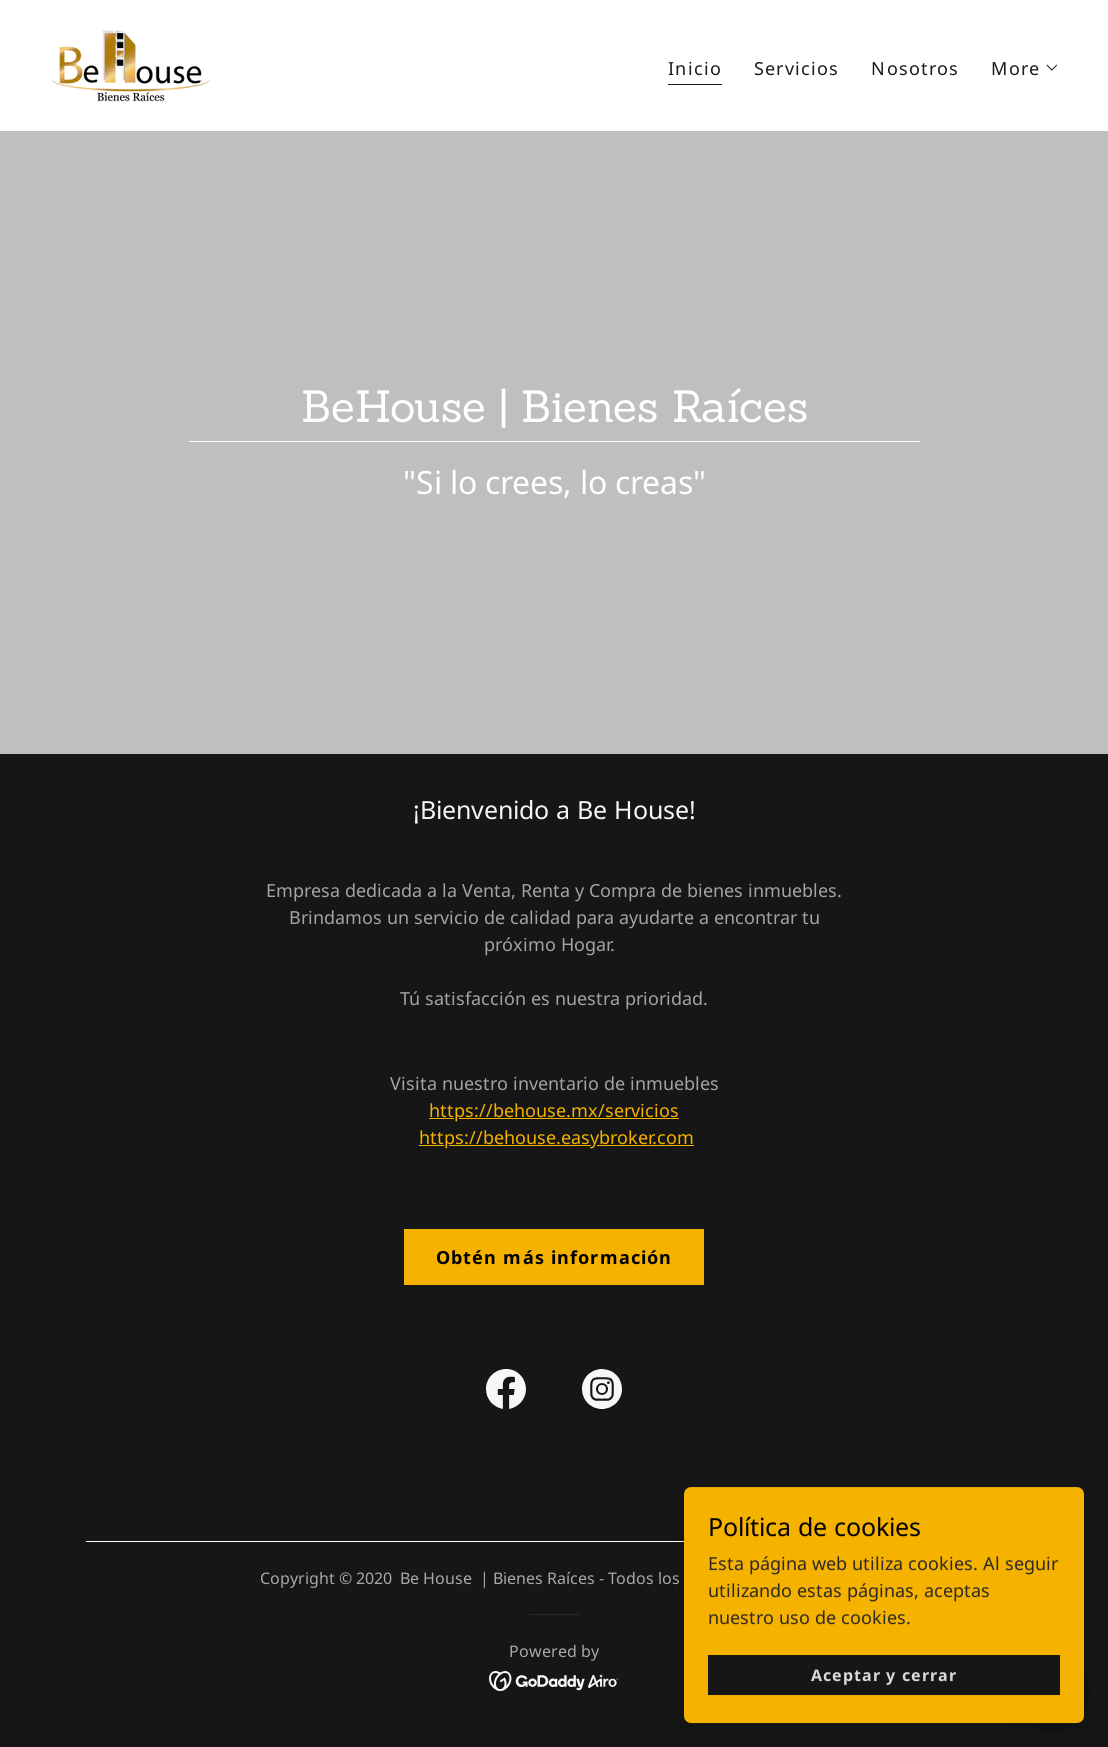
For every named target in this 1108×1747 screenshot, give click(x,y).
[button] (1025, 68)
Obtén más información (554, 1257)
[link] (130, 63)
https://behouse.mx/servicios (554, 1110)
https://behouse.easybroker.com (556, 1137)
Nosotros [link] (915, 68)
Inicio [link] (695, 68)
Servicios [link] (796, 68)
